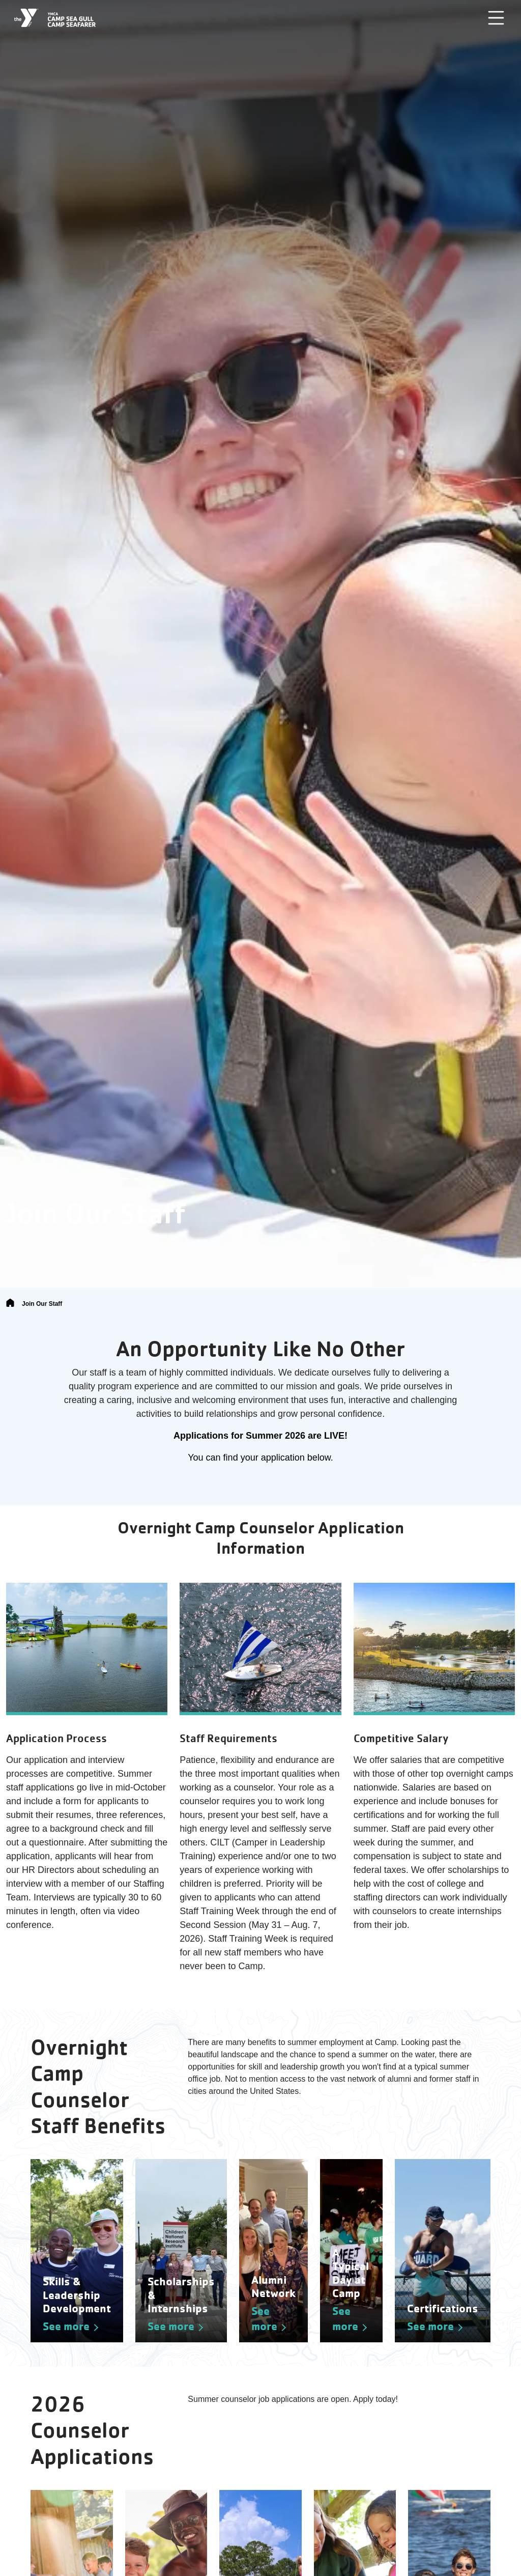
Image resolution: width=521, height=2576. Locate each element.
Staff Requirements (228, 1738)
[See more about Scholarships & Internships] (181, 2250)
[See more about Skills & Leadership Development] (77, 2250)
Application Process (56, 1738)
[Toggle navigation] (496, 18)
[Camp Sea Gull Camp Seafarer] (55, 18)
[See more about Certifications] (442, 2250)
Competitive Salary (401, 1738)
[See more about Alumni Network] (273, 2250)
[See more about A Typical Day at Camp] (351, 2250)
